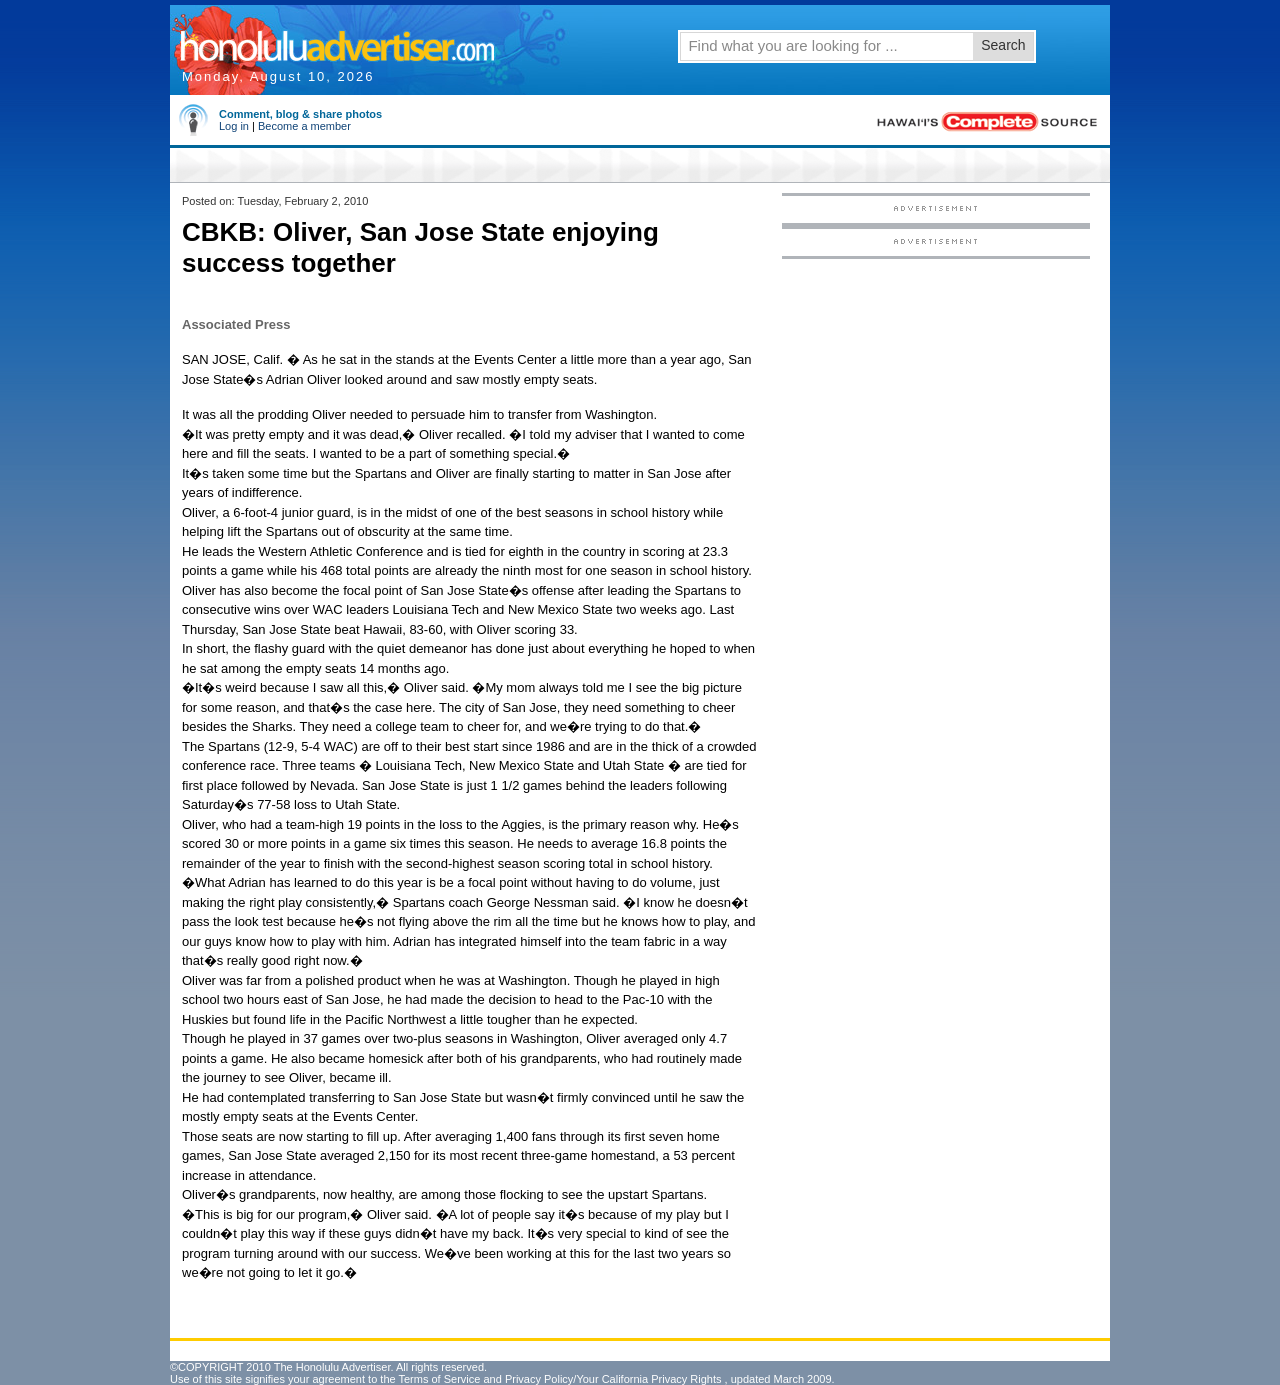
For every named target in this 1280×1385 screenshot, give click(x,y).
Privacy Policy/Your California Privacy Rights (613, 1379)
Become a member (304, 126)
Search (1003, 45)
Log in (234, 126)
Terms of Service (439, 1379)
